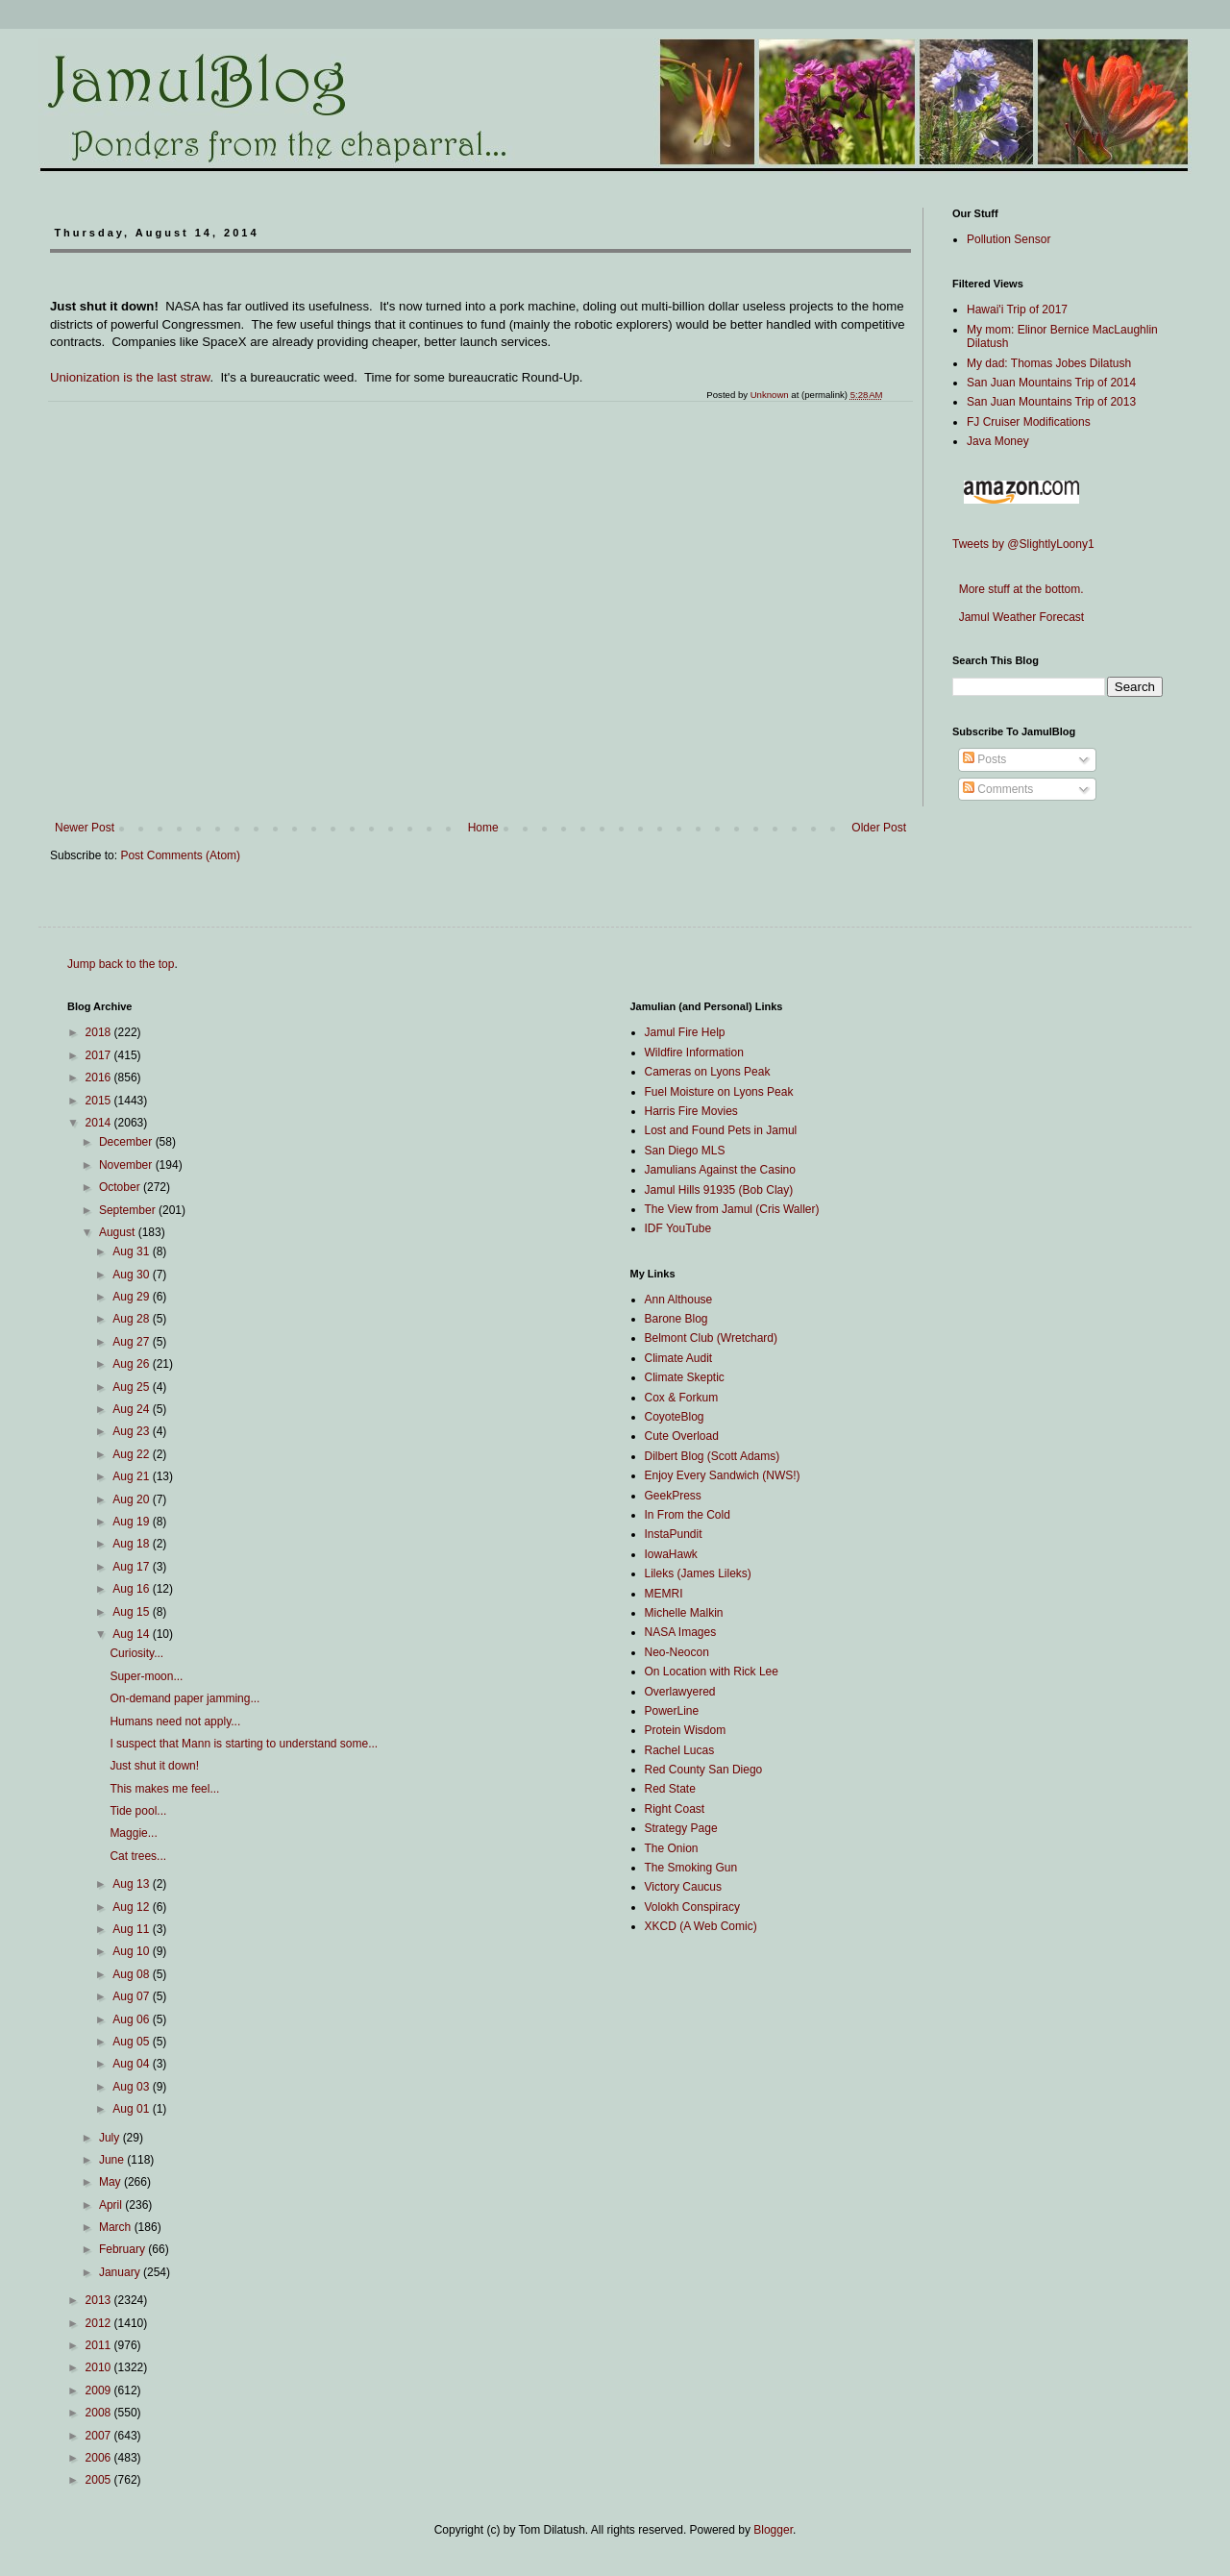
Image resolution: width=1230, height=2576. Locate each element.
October (121, 1187)
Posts (984, 759)
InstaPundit (673, 1534)
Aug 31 (132, 1251)
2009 (100, 2390)
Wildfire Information (694, 1052)
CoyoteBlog (674, 1417)
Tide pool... (138, 1811)
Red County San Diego (704, 1769)
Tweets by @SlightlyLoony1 (1023, 544)
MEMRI (664, 1593)
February (123, 2249)
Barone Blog (676, 1318)
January (121, 2272)
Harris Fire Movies (691, 1111)
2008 (100, 2412)
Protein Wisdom (685, 1730)
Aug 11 (132, 1929)
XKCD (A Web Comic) (701, 1926)
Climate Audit (679, 1358)
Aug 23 (132, 1431)
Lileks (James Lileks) (698, 1573)
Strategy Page (681, 1828)
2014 (100, 1122)
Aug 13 (132, 1884)
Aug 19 (132, 1521)
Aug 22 (132, 1454)
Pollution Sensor (1008, 239)
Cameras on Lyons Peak (708, 1071)
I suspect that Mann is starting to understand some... (244, 1743)
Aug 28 (132, 1318)
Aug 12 (132, 1907)
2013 (100, 2300)
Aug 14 (132, 1634)
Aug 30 (132, 1274)
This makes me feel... (164, 1789)
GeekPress (673, 1495)
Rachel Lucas (680, 1750)
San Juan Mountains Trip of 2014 (1051, 382)
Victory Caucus (683, 1887)
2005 (100, 2480)
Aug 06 (132, 2019)
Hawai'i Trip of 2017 (1017, 309)
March (117, 2227)
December (127, 1142)
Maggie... (133, 1833)
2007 (100, 2435)
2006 (100, 2458)
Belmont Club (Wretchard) (711, 1338)
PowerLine (672, 1711)
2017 (100, 1055)
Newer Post (84, 827)
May (111, 2182)
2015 (100, 1100)
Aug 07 (132, 1996)
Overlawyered (680, 1691)
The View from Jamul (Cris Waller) (732, 1209)
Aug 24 (132, 1409)
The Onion (672, 1848)
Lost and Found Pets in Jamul (721, 1130)
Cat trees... (138, 1856)
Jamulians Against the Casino (720, 1170)
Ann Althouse (679, 1299)
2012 (100, 2323)
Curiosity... (136, 1653)
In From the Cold (687, 1515)
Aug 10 (132, 1951)
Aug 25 (132, 1387)
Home (483, 827)
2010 (100, 2367)
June (113, 2160)
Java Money (998, 441)
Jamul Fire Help (685, 1032)
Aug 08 (132, 1974)
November (127, 1165)
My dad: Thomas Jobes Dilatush (1049, 363)
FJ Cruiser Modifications (1029, 422)
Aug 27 (132, 1342)
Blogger (773, 2530)
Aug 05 (132, 2041)
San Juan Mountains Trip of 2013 (1051, 402)
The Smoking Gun (691, 1867)
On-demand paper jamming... (184, 1698)
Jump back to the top (120, 964)
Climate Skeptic (685, 1377)
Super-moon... (146, 1676)
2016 (100, 1077)
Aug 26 (132, 1364)
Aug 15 (132, 1612)
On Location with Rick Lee (711, 1671)
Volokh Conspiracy (692, 1907)
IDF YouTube (678, 1228)
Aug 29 (132, 1296)
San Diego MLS (685, 1150)
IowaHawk (671, 1554)
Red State (670, 1789)
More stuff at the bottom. (1018, 589)
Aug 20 (132, 1499)
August (118, 1232)
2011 (100, 2345)
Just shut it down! (154, 1765)
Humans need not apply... (175, 1721)
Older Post (878, 827)
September (129, 1210)
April (112, 2205)
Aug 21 (132, 1476)
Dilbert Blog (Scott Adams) (712, 1456)
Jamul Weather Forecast (1018, 617)
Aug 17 (132, 1566)
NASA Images (681, 1632)
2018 (100, 1032)
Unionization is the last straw (129, 377)
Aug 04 (132, 2063)
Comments (998, 789)
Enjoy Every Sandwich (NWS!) (722, 1475)
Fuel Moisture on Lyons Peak (719, 1092)
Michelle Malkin (684, 1613)
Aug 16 (132, 1589)
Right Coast (675, 1809)
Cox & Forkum (682, 1397)
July (111, 2137)
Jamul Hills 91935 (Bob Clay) (719, 1190)
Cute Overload (682, 1436)
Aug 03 (132, 2086)
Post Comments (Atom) (180, 855)
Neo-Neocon (677, 1652)
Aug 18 (132, 1543)
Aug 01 (132, 2109)
